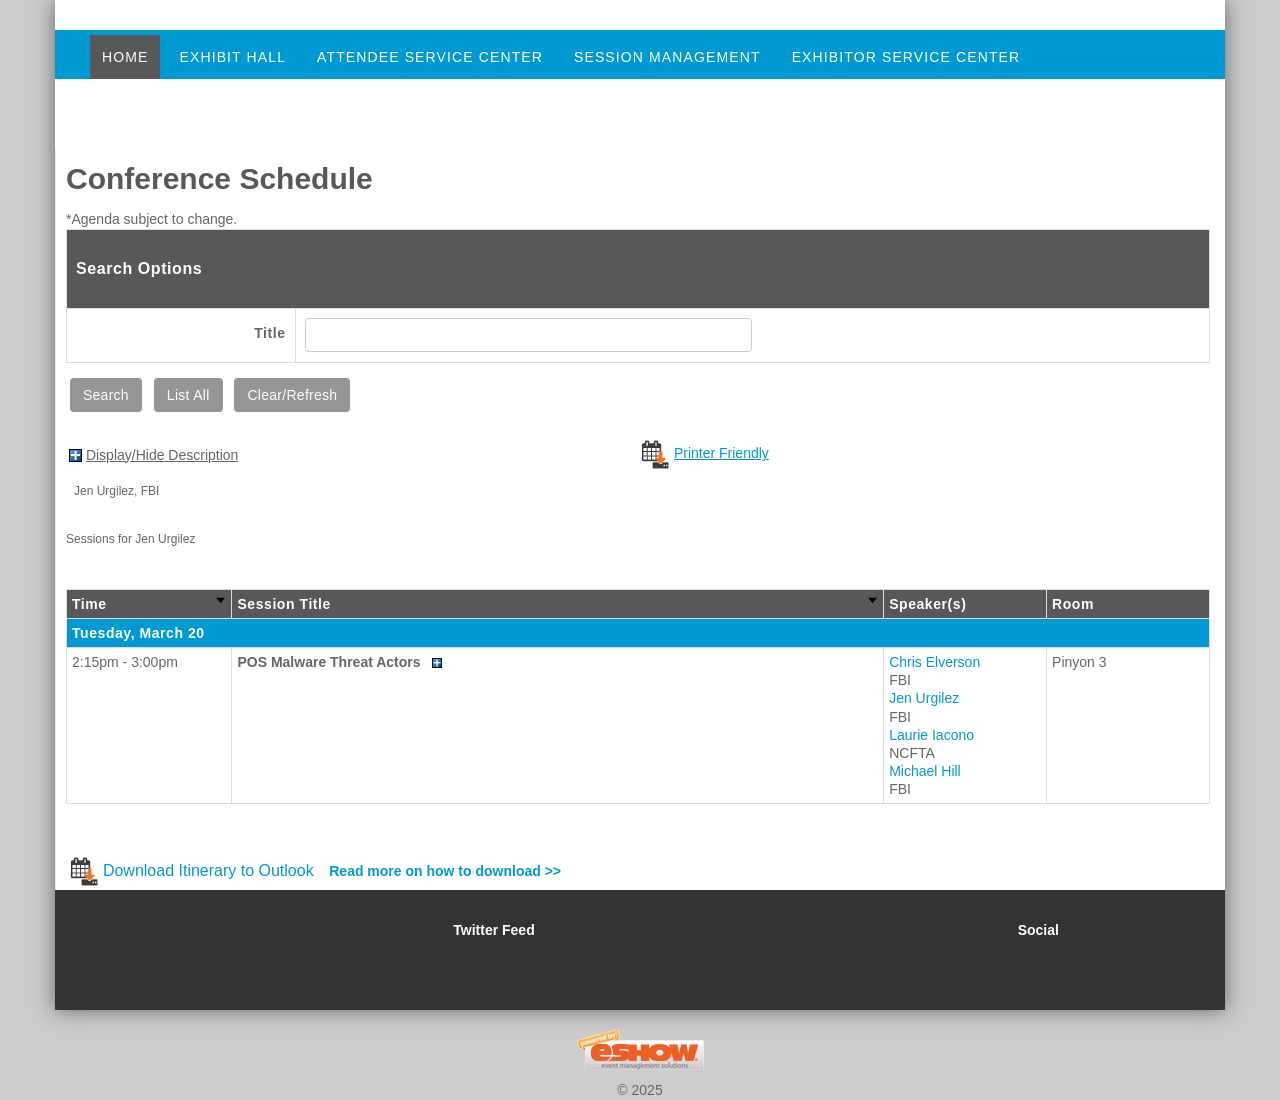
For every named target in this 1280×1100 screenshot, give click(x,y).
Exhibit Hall (232, 57)
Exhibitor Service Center (906, 57)
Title (269, 333)
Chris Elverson (934, 662)
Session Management (667, 57)
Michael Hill (925, 771)
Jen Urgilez (924, 698)
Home (125, 57)
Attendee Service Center (430, 57)
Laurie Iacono (931, 735)
